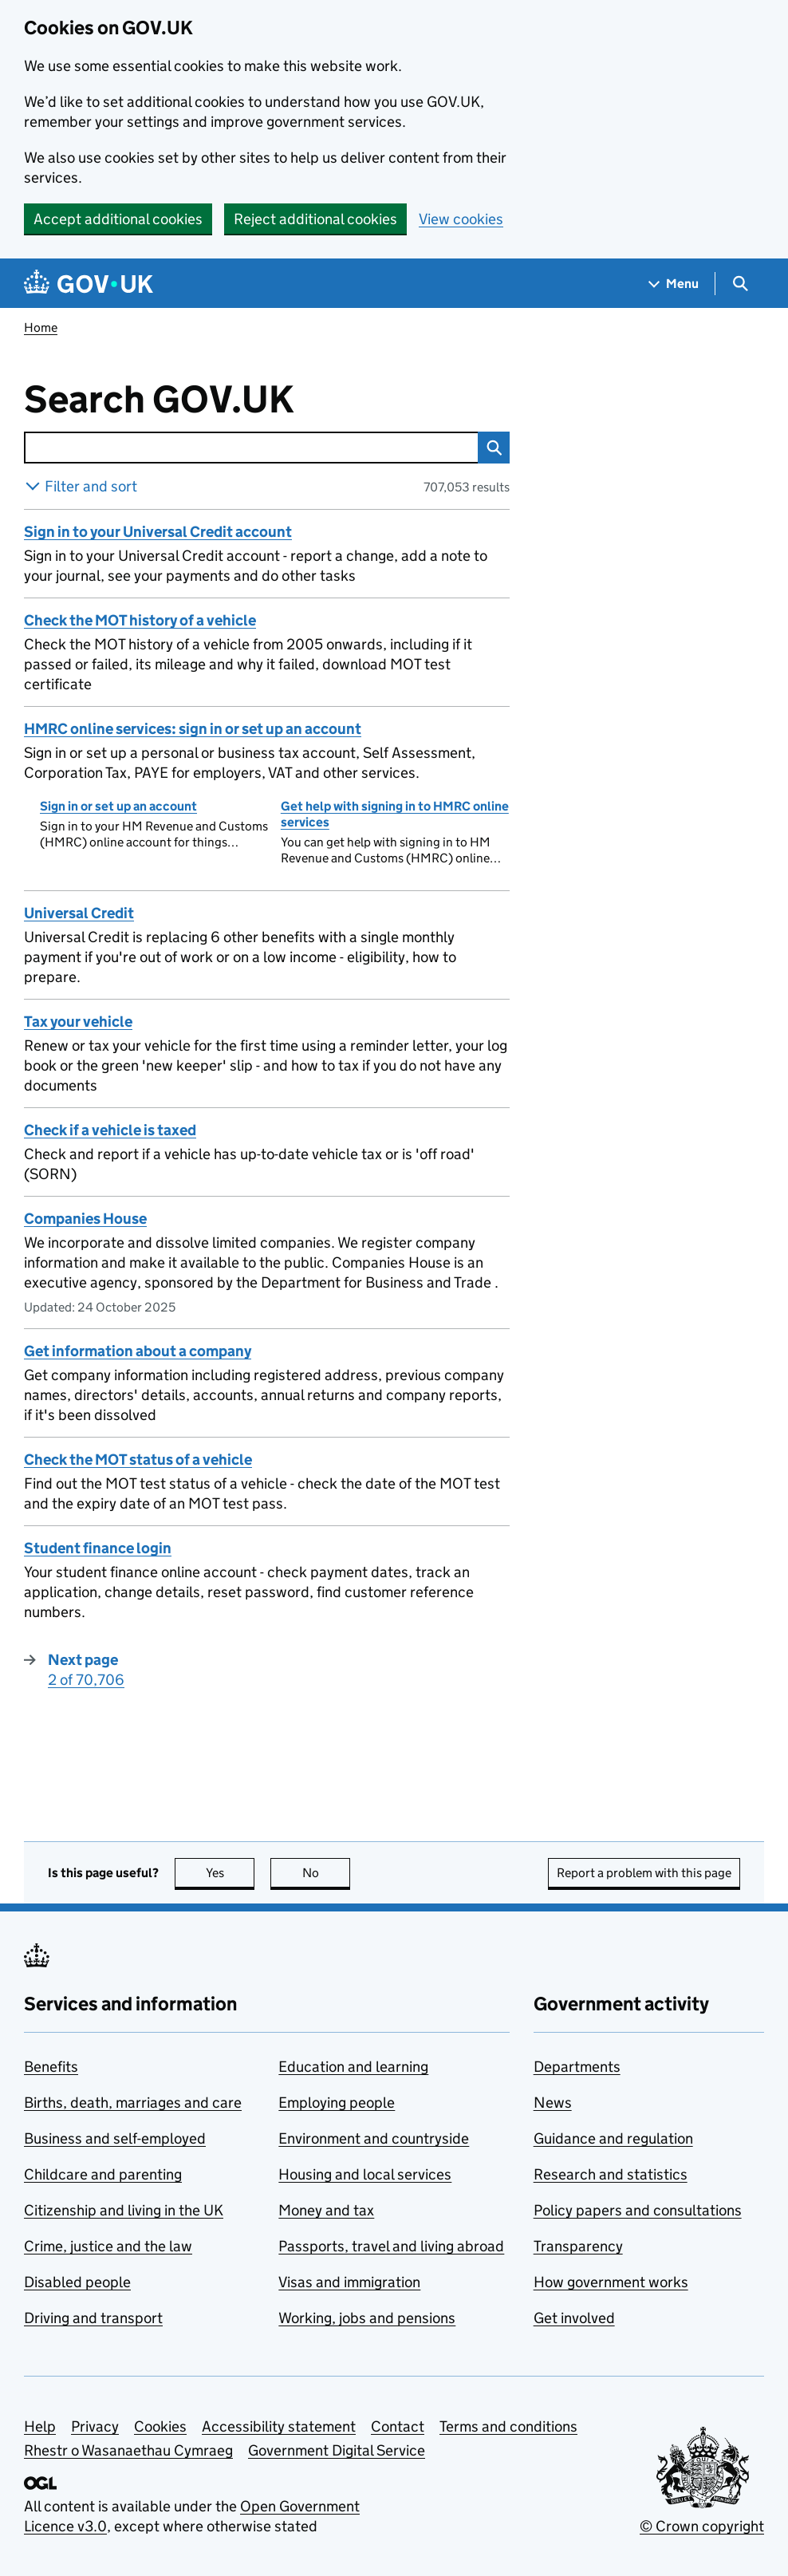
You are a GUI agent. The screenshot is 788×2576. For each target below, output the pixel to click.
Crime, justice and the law (108, 2246)
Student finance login (97, 1548)
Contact (397, 2426)
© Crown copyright (702, 2526)
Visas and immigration (349, 2282)
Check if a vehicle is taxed (110, 1130)
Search (490, 448)
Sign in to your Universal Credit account (158, 532)
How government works (611, 2282)
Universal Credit (79, 913)
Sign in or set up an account (118, 806)
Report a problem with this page (644, 1872)
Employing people (336, 2102)
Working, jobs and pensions (366, 2318)
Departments (577, 2066)
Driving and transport (93, 2318)
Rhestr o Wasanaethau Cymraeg (128, 2450)
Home (40, 327)
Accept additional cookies (118, 219)
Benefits (51, 2066)
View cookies (461, 219)
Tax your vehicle (78, 1021)
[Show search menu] (739, 283)
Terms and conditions (508, 2426)
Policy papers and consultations (638, 2210)
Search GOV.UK (211, 400)
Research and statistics (611, 2174)
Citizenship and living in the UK (123, 2210)
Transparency (578, 2246)
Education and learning (353, 2066)
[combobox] (251, 448)
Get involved (574, 2318)
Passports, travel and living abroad (391, 2246)
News (553, 2102)
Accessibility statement (279, 2426)
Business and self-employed (115, 2138)
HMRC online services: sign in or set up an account (192, 729)
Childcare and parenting (103, 2174)
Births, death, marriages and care (133, 2102)
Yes (230, 1872)
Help (40, 2426)
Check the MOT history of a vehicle (140, 620)
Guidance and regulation (613, 2138)
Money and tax (326, 2210)
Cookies (160, 2426)
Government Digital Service (336, 2450)
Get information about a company (137, 1351)
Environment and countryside (373, 2138)
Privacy (95, 2426)
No (326, 1872)
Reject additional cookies (315, 219)
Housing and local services (364, 2174)
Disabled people (77, 2282)
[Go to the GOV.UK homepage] (88, 283)
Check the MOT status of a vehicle (138, 1459)
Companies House (85, 1218)
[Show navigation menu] (673, 283)
